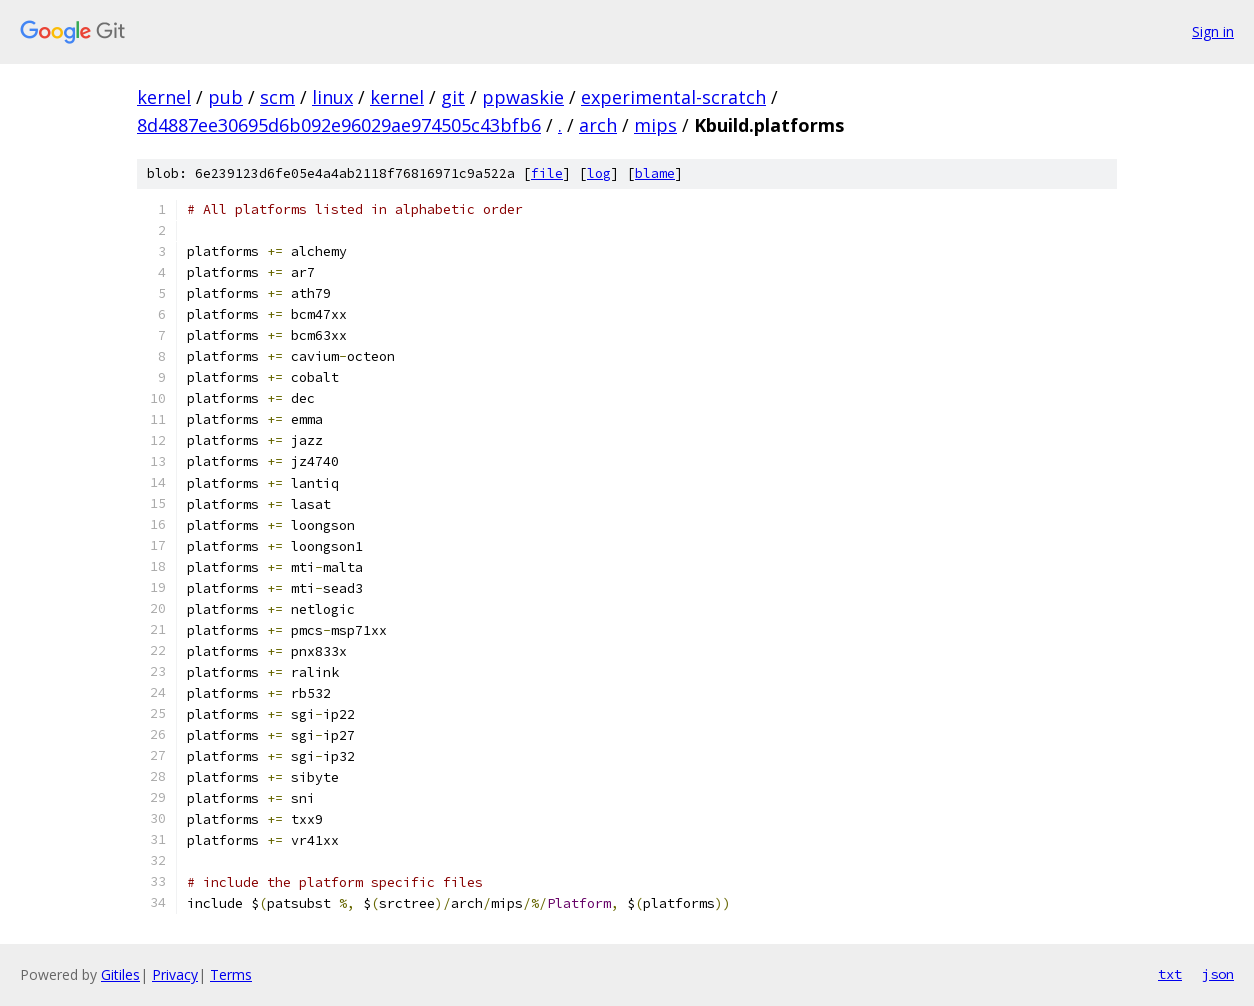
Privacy (175, 974)
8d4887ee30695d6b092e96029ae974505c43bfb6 (339, 125)
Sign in (1213, 31)
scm (277, 97)
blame (655, 173)
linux (332, 97)
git (453, 97)
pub (225, 97)
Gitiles (120, 974)
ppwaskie (523, 97)
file (547, 173)
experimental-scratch (673, 97)
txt (1170, 974)
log (599, 173)
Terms (231, 974)
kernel (164, 97)
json (1218, 974)
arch (598, 125)
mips (655, 125)
